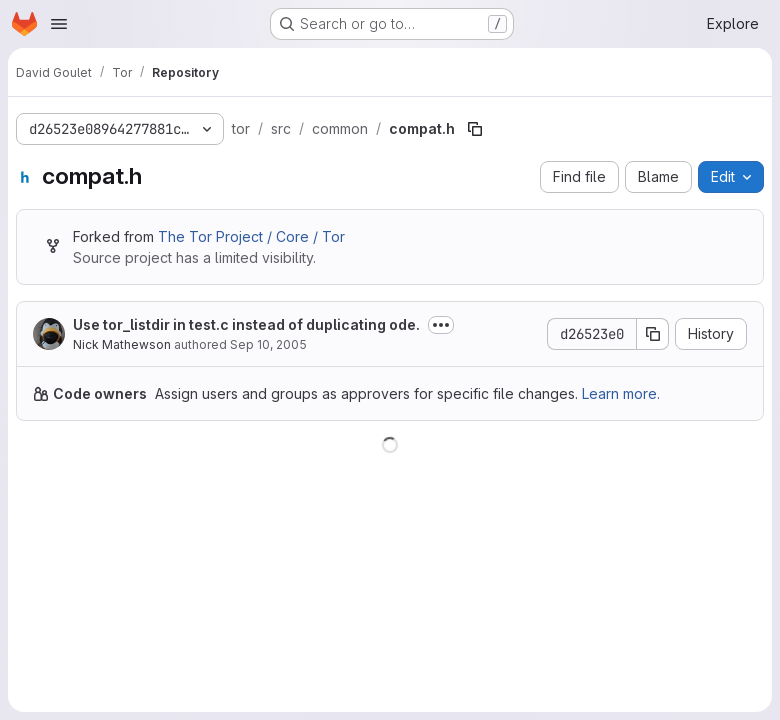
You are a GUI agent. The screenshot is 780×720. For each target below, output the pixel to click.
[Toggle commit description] (441, 325)
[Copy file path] (475, 129)
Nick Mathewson (122, 344)
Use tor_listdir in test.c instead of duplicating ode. (246, 324)
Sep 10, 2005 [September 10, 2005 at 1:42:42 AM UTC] (268, 344)
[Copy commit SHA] (653, 334)
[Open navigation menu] (59, 24)
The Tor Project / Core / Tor (251, 236)
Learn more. (621, 393)
